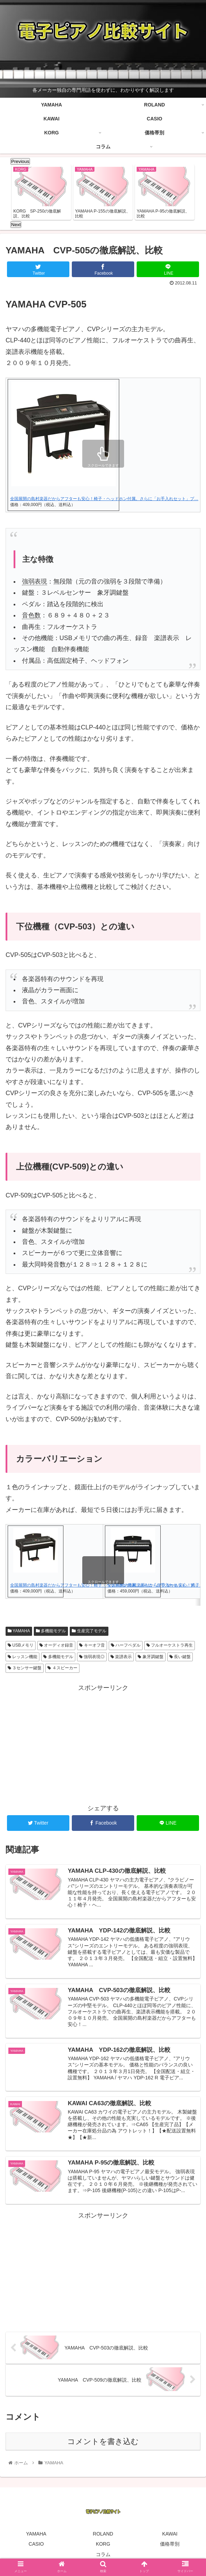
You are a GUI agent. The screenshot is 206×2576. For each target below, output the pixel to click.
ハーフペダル (125, 1645)
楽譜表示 (121, 1657)
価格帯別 (170, 2546)
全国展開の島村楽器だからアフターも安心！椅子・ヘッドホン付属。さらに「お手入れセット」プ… (104, 499)
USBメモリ (20, 1645)
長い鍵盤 (180, 1657)
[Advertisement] (103, 1743)
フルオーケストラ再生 (169, 1645)
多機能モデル (51, 1631)
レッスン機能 (22, 1657)
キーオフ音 (92, 1645)
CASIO (36, 2546)
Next (16, 225)
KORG (103, 2546)
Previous (20, 161)
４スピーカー (62, 1668)
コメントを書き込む (103, 2443)
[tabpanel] (41, 192)
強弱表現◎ (92, 1657)
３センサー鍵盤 (24, 1668)
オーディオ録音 (56, 1645)
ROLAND (103, 2536)
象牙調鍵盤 (150, 1657)
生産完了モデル (89, 1631)
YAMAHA (19, 1631)
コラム (103, 2556)
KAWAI (169, 2536)
